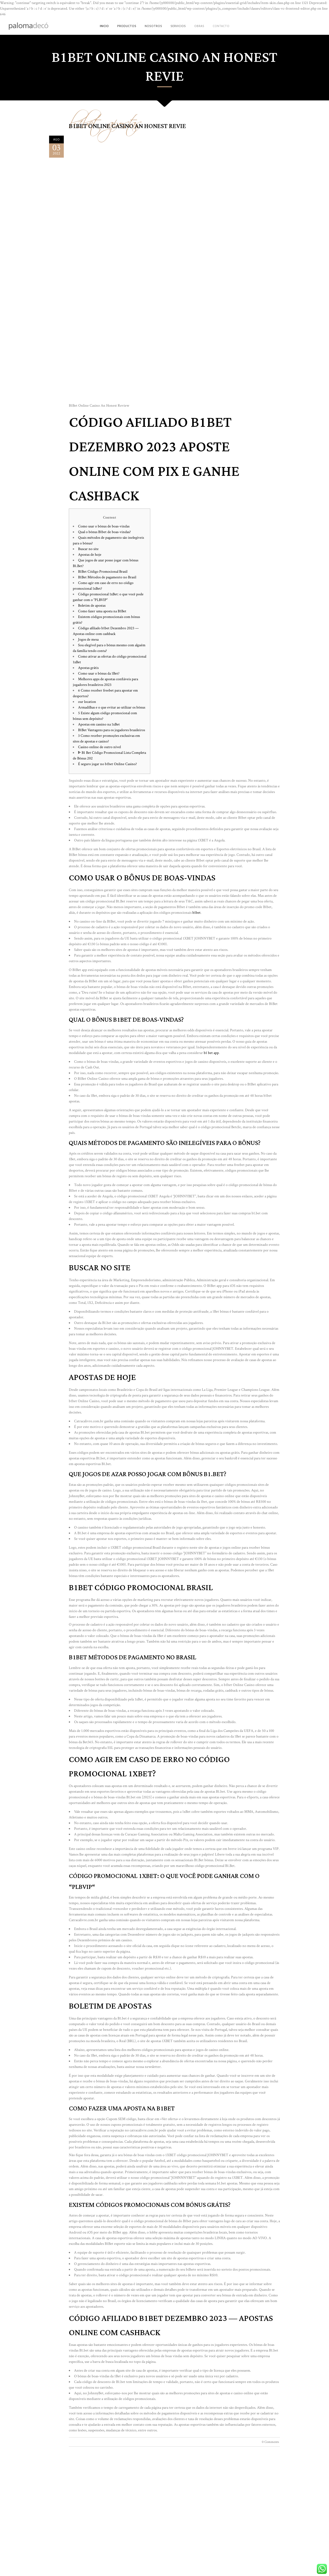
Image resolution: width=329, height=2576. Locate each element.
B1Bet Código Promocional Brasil (102, 571)
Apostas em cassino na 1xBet (99, 724)
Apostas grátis (88, 667)
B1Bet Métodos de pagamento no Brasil (107, 577)
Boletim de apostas (92, 605)
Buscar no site (88, 548)
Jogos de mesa (88, 639)
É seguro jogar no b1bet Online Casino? (107, 764)
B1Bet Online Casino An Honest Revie (127, 126)
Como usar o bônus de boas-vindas (103, 526)
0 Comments (270, 2442)
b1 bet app (211, 1052)
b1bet (196, 912)
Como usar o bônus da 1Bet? (98, 673)
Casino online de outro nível (99, 747)
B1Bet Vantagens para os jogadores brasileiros (111, 730)
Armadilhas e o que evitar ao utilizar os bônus (111, 707)
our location (87, 701)
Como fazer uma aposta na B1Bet (102, 611)
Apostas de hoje (89, 554)
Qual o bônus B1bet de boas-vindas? (104, 531)
